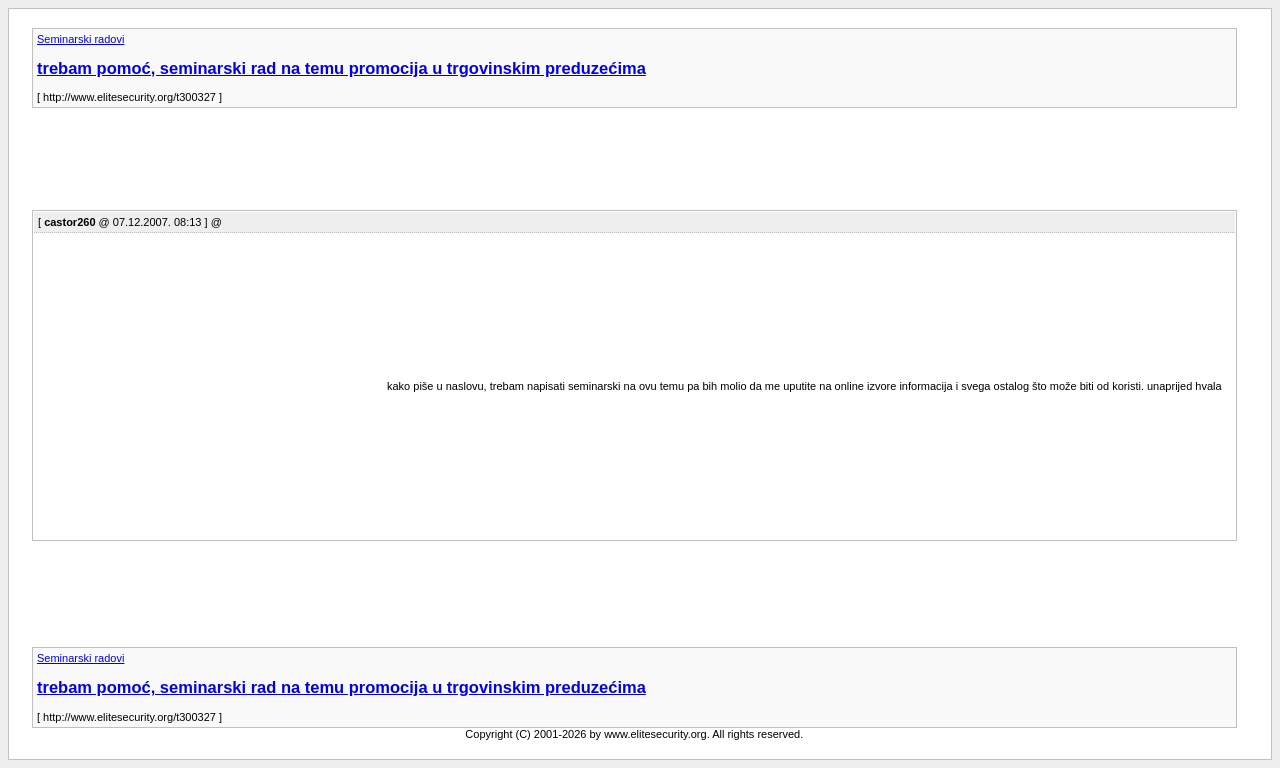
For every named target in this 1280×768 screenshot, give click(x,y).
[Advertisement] (396, 165)
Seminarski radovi (80, 39)
